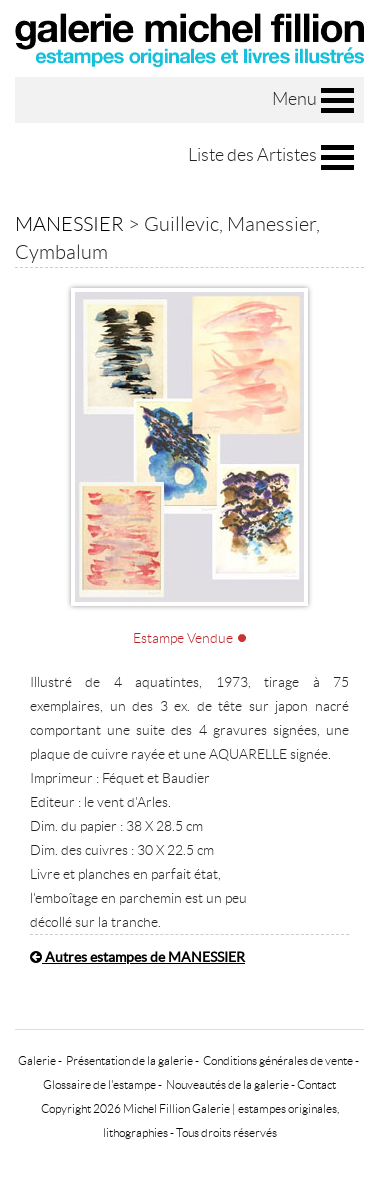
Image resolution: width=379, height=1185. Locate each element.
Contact (316, 1084)
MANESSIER (69, 224)
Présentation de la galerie (129, 1060)
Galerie (37, 1060)
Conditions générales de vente (278, 1060)
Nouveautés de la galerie (227, 1084)
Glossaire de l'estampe (99, 1084)
